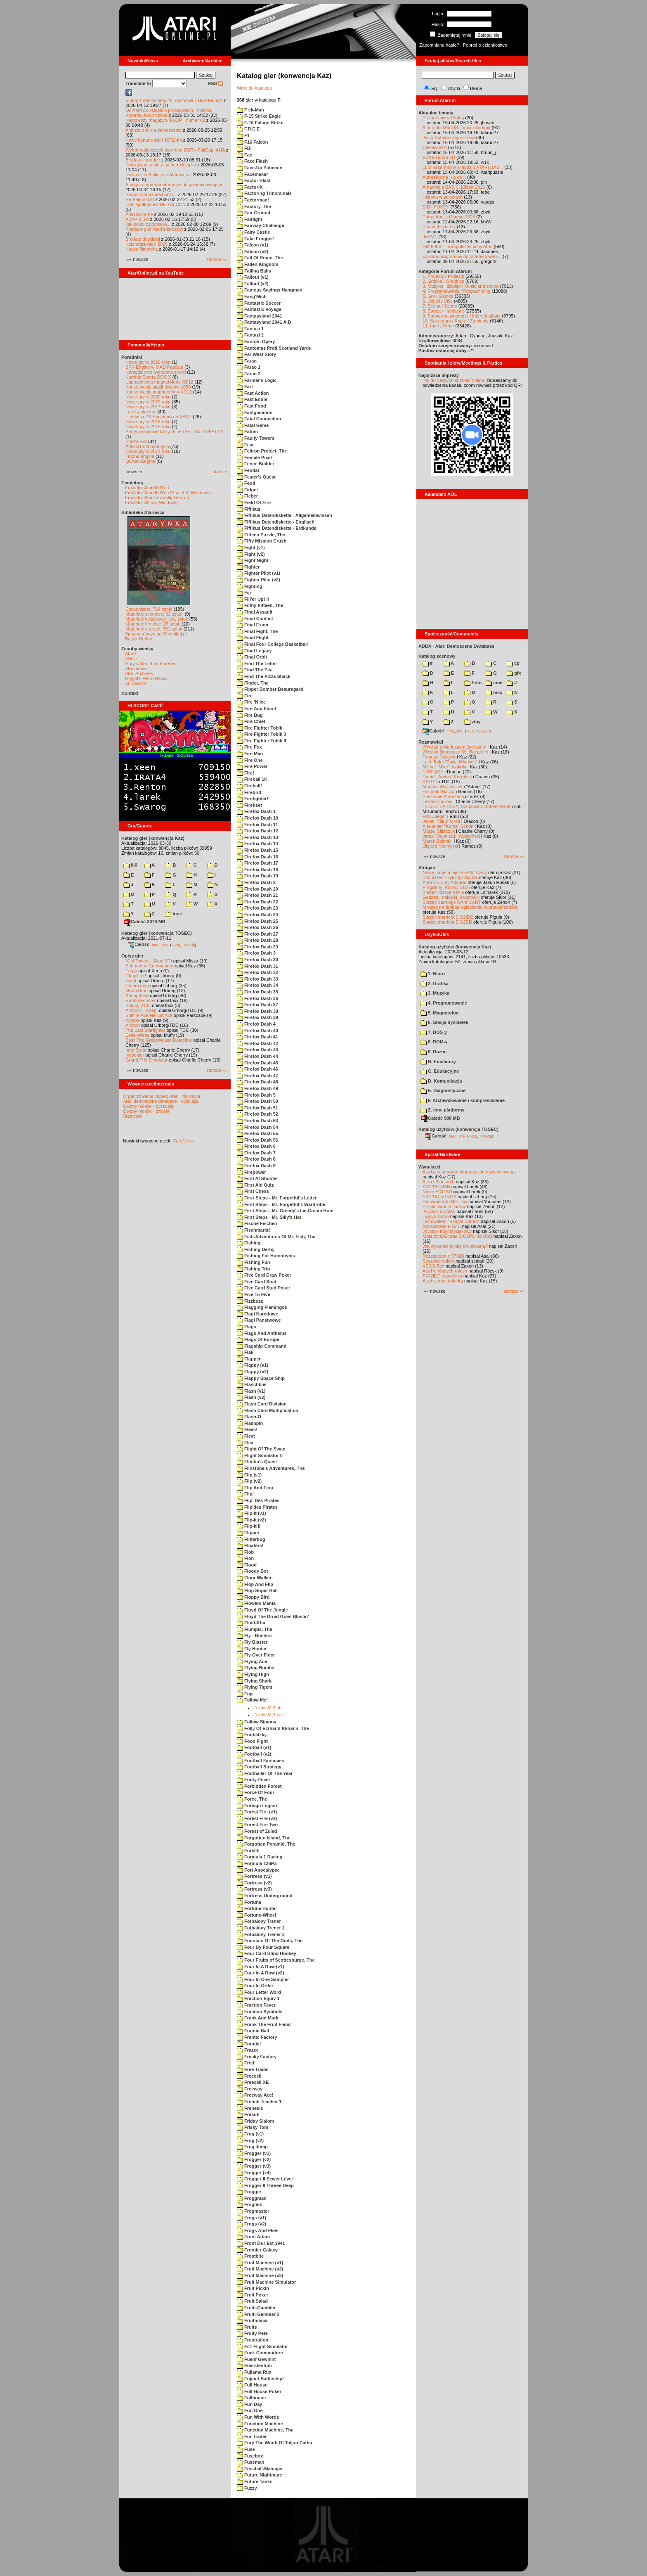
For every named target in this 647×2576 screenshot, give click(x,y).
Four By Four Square (263, 1947)
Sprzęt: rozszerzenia (443, 892)
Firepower (251, 1172)
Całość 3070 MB (144, 921)
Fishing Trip (253, 1268)
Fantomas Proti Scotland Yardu (274, 348)
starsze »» (216, 259)
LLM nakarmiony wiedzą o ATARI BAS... (463, 167)
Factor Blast (254, 180)
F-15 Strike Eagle (259, 116)
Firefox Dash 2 (256, 882)
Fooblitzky (252, 1734)
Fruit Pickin (253, 2288)
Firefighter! (252, 798)
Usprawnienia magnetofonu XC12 (159, 381)
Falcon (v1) (252, 244)
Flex (245, 1442)
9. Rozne (433, 1051)
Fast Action (253, 393)
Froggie (249, 2191)
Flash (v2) (251, 1397)
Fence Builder (255, 463)
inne (173, 913)
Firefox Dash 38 (257, 1011)
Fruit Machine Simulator (266, 2282)
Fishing (248, 1242)
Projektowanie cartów (444, 1206)
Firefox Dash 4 (256, 1023)
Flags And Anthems (262, 1333)
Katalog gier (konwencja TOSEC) (156, 933)
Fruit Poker (252, 2294)
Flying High (253, 1674)
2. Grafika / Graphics (443, 281)
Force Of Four (255, 1792)
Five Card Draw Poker (264, 1275)
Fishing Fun (253, 1262)
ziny (472, 721)
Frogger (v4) (254, 2172)
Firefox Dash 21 (257, 895)
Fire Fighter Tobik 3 (261, 734)
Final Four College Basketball (272, 644)
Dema (476, 88)
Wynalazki (429, 1166)
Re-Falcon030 (139, 199)
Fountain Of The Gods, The (269, 1940)
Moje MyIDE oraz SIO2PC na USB (457, 1236)
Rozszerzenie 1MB (441, 1226)
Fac (244, 154)
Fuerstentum (254, 2365)
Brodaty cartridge (142, 159)
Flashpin (250, 1423)
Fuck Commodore (260, 2352)
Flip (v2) (249, 1481)
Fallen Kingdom (258, 264)
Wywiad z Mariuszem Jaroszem (454, 746)
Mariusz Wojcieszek (443, 786)
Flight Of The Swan (261, 1448)
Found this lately (439, 226)
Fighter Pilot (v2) (258, 579)
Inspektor (134, 1054)
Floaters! (250, 1545)
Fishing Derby (255, 1249)
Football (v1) (254, 1747)
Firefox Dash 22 (257, 901)
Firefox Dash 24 (257, 914)
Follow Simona (256, 1721)
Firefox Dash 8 (256, 1158)
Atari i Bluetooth (439, 1181)
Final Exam (252, 624)
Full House (252, 2384)
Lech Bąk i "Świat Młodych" (450, 761)
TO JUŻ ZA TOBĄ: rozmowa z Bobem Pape (466, 806)
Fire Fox (249, 746)
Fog (245, 1693)
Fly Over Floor (256, 1654)
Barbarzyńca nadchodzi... (151, 194)
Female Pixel (254, 457)
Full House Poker (259, 2391)
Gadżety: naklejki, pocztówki (451, 897)
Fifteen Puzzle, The (261, 534)
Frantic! (249, 2043)
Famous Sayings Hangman (269, 289)
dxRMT (430, 236)
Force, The (252, 1798)
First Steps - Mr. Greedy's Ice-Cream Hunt (285, 1210)
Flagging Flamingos (262, 1307)
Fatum (247, 431)
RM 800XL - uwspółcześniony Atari (458, 246)
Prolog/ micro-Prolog (443, 117)
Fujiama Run (254, 2372)
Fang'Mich (252, 296)
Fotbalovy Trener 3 (261, 1934)
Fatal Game (253, 425)
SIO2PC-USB (436, 1186)
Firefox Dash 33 (257, 978)
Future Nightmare (259, 2474)
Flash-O (249, 1416)
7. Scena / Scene (440, 305)
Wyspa (132, 1020)
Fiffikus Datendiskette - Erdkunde (276, 528)
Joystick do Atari (439, 1211)
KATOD (430, 781)
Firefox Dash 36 (257, 998)
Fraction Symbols (259, 2011)
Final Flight (253, 637)
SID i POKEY (436, 206)
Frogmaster (253, 2211)
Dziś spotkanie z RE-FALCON (155, 204)
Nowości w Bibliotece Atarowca (156, 174)
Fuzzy (247, 2488)
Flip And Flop (255, 1487)
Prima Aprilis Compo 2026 (449, 216)
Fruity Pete (252, 2333)
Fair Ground (253, 212)
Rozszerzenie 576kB (443, 1256)
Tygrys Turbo (436, 1216)
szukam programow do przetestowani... (462, 256)
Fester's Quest (256, 476)
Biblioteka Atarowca (143, 512)
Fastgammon (255, 412)
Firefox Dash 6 (256, 1146)
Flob (245, 1552)
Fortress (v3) (254, 1888)
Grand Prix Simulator (146, 1059)
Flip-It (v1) (251, 1513)
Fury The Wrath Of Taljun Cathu (274, 2442)
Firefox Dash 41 (257, 1036)
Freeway (249, 2088)
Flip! (245, 1493)
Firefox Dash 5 (256, 1094)
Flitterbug (251, 1539)
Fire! (245, 772)
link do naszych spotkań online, (454, 380)
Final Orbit (252, 656)
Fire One (250, 760)
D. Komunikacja (441, 1080)
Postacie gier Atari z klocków (154, 229)
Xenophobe (137, 995)
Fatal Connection (259, 418)
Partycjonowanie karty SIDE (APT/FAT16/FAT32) (174, 431)
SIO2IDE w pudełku (442, 1275)
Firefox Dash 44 (257, 1056)
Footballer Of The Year (265, 1773)
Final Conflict (255, 618)
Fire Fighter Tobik (259, 727)
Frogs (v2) (251, 2223)
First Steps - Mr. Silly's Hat (269, 1217)
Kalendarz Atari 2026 (146, 244)
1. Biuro (432, 973)
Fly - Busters (254, 1635)
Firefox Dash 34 (257, 985)
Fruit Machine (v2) (260, 2268)
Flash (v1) (251, 1391)
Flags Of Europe (258, 1339)
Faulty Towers (255, 438)
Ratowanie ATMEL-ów (445, 1201)
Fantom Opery (256, 341)
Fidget (247, 489)
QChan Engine (140, 461)
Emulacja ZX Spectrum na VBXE (158, 416)
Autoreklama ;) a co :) (444, 177)
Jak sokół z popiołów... (147, 224)
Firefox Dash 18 (257, 869)
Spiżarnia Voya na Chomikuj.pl (156, 633)
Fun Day (249, 2404)
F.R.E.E (248, 128)
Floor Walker (254, 1577)
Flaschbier (252, 1384)
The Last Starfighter (145, 1030)
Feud (246, 483)
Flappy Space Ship (261, 1378)
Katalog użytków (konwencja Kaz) (454, 946)
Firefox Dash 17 (257, 862)
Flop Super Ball (257, 1590)
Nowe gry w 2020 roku (147, 396)
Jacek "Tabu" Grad (441, 821)
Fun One (250, 2410)
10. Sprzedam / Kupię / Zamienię (456, 320)
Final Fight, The (257, 631)
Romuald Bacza (439, 791)
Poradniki (131, 357)
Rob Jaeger (434, 816)
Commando (137, 985)
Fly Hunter (252, 1648)
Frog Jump (252, 2146)
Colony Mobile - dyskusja (148, 1106)
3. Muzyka (434, 993)
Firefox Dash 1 (256, 811)
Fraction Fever (256, 2005)
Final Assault (254, 611)
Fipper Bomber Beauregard (270, 689)
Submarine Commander (149, 965)
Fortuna (249, 1902)
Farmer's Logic (256, 380)
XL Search (135, 683)
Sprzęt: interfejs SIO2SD (447, 921)
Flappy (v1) (252, 1365)
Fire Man (250, 753)
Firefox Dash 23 (257, 907)
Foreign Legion (257, 1805)
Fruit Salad (252, 2301)
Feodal (248, 470)
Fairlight (249, 219)
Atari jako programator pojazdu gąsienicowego (172, 184)
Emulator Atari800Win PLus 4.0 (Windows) (168, 492)
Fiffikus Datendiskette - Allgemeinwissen (284, 515)
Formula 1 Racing (259, 1856)
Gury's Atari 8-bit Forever (150, 663)
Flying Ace (252, 1661)
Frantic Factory (257, 2037)
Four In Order (255, 1985)
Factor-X (250, 187)
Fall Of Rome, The (260, 257)
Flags (246, 1326)
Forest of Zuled (257, 1831)
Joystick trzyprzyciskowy (447, 1231)
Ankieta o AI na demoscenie (153, 130)
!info (473, 682)
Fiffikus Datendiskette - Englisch (275, 521)
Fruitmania (252, 2320)
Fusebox (250, 2455)
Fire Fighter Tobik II (261, 740)
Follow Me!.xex (268, 1714)
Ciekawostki (435, 147)
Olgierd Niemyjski (440, 846)
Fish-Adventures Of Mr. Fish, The (276, 1236)
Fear (245, 444)
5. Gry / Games (438, 296)
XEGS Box (433, 1265)
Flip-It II (248, 1526)
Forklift (248, 1850)
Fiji (244, 592)
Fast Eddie (252, 399)
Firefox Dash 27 (257, 933)
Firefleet (249, 805)
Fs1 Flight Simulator (262, 2346)
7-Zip (175, 945)
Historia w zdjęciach (443, 196)
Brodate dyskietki (142, 239)
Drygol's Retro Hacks (146, 678)
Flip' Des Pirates (258, 1500)
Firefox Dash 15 (257, 850)
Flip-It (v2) (251, 1519)
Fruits (247, 2327)
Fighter (248, 566)
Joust (130, 980)
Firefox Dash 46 (257, 1068)
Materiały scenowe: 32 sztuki (154, 613)
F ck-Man (250, 109)
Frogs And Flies (258, 2230)
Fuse (246, 2449)
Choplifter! (135, 975)
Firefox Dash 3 (256, 952)
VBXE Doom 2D (439, 157)
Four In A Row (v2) (260, 1972)
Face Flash (252, 161)
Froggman (252, 2198)
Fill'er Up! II (253, 599)
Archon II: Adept (142, 1010)
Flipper (248, 1532)
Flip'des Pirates (257, 1507)
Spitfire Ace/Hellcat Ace (148, 1015)
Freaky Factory (256, 2056)
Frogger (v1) (254, 2153)
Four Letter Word (259, 1992)
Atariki (131, 653)
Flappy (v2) (252, 1371)
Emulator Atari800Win (147, 487)
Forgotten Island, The (263, 1837)
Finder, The (253, 682)
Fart (245, 386)
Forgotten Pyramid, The (266, 1843)
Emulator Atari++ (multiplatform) (157, 497)
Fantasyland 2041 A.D (264, 322)
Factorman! (253, 199)
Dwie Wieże (137, 1035)
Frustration (252, 2339)
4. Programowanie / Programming (456, 291)
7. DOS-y (433, 1032)
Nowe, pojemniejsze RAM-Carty (455, 872)
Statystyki (132, 1116)
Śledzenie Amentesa (443, 796)
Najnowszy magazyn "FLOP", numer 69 (165, 120)
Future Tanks (254, 2481)
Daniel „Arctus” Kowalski (447, 776)
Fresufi (248, 2114)
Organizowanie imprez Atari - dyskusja (161, 1096)
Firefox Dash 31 (257, 966)
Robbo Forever (140, 1000)
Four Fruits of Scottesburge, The (276, 1959)
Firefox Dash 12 (257, 830)
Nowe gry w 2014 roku (147, 451)
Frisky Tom (252, 2127)
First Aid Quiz (255, 1185)
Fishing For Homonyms (266, 1255)
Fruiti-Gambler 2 (258, 2314)
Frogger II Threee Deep (265, 2185)
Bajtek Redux (138, 638)
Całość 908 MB (440, 1118)
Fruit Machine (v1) (260, 2262)
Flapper (249, 1358)
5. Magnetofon (439, 1012)
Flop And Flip (255, 1584)
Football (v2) (254, 1753)
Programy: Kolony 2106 (446, 887)
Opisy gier (132, 955)
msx (494, 692)
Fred (245, 2062)
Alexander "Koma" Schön (448, 826)
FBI (244, 148)
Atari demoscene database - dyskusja (160, 1101)
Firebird (249, 792)
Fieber (247, 495)
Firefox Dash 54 (257, 1127)
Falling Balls (254, 270)
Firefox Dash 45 (257, 1062)
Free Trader (253, 2069)
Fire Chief (251, 721)
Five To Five (253, 1294)
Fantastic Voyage (259, 309)
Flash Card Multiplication (267, 1410)
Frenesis (250, 2108)
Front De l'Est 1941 (261, 2243)
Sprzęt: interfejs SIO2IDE (448, 917)
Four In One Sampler (263, 1979)
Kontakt (129, 693)
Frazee (248, 2050)
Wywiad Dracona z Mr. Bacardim (455, 751)
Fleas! (247, 1429)
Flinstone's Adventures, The (271, 1468)
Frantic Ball (253, 2030)
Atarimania (136, 668)
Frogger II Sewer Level (265, 2178)
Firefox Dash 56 (257, 1140)
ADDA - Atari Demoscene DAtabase (456, 646)
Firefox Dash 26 (257, 927)
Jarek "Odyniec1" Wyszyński (451, 836)
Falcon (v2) (252, 251)
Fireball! (249, 785)
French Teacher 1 (259, 2101)
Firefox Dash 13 (257, 837)
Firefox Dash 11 (257, 824)
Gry (434, 88)
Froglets (249, 2204)
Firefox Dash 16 (257, 856)
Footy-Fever (253, 1779)
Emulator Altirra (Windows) (152, 502)
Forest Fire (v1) (257, 1811)
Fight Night (252, 560)
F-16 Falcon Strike (260, 122)
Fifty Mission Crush (261, 540)
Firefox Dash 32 (257, 972)
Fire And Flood (256, 708)
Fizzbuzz (250, 1301)
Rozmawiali (430, 741)
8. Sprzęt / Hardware (443, 310)
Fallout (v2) (253, 283)
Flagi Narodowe (257, 1313)
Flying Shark (254, 1680)
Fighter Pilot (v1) (258, 573)
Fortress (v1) (254, 1876)
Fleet (246, 1436)
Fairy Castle (253, 232)
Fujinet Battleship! (260, 2378)
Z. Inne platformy (442, 1109)
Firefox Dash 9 (256, 1165)
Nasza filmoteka (141, 248)
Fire (245, 695)
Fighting (249, 586)
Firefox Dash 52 (257, 1113)
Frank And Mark (258, 2017)
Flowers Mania (256, 1603)
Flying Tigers (254, 1687)
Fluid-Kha (251, 1622)
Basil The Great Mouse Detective (158, 1040)
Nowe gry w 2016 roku (147, 421)
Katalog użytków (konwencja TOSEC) (458, 1129)
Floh (245, 1558)
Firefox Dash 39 (257, 1017)
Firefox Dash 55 (257, 1133)
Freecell (249, 2076)
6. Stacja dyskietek (444, 1022)
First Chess (253, 1191)
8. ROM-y (434, 1041)
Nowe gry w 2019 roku (147, 401)
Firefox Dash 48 (257, 1081)
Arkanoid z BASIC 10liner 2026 (454, 187)
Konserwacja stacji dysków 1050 (158, 386)
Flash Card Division (262, 1403)
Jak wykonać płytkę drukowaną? (455, 1246)
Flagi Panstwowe (259, 1320)
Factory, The (254, 206)
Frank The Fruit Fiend (264, 2024)
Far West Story (256, 354)
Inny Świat (135, 1049)
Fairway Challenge (260, 225)
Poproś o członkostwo (485, 45)
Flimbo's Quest (257, 1461)
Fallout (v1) (253, 277)
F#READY (433, 771)
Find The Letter (257, 663)
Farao (247, 360)
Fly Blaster (252, 1642)
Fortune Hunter (257, 1908)
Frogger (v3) (254, 2166)
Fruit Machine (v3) (260, 2275)
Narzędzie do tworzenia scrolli (155, 372)
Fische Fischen (257, 1223)
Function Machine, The (265, 2429)
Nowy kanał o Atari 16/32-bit (153, 139)
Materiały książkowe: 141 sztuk (156, 618)
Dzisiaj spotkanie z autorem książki (160, 164)
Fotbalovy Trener (259, 1921)
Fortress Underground (265, 1895)
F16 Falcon (252, 142)
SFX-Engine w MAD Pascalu (154, 367)
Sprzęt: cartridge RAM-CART (452, 902)
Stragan (426, 867)
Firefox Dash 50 (257, 1101)
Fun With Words (258, 2417)
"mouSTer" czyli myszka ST (450, 877)
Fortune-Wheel (256, 1914)
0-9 (130, 865)
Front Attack (254, 2236)
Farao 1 (248, 367)
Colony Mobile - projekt (146, 1111)
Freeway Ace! (255, 2095)
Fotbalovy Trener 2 (261, 1927)
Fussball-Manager (260, 2468)
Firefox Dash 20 (257, 888)
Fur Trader (252, 2436)
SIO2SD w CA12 (439, 1196)
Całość (138, 944)
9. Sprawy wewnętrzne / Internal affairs (462, 315)
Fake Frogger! (255, 238)
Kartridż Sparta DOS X (148, 376)
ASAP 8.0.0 (137, 219)
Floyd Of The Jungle (262, 1609)
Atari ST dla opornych (147, 446)
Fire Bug (250, 715)
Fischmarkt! (253, 1230)
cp (513, 663)
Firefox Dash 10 (257, 817)
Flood (247, 1564)
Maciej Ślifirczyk (439, 831)
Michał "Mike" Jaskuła (444, 766)
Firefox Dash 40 (257, 1030)
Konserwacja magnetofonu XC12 (158, 391)
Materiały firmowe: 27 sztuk (152, 623)
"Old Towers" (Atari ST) (148, 960)
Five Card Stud (256, 1281)
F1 (243, 135)
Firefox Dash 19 (257, 875)
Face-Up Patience (259, 167)
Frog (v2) (250, 2140)
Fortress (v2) (254, 1882)
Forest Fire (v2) (257, 1818)
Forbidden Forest (259, 1786)
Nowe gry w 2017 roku (147, 406)
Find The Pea (255, 669)
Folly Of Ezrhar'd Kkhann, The (273, 1728)
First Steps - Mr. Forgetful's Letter (277, 1197)
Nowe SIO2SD (437, 1191)
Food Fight (252, 1741)
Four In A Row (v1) (260, 1966)
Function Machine (260, 2423)
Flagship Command (261, 1346)
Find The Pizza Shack (263, 676)
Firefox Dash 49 (257, 1088)
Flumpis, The (254, 1629)
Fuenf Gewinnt (256, 2359)
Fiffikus (248, 509)
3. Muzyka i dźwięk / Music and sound (461, 286)
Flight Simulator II (260, 1455)
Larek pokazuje (140, 411)
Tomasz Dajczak (439, 756)
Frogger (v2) (254, 2159)
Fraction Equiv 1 (258, 1998)
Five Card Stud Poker (263, 1287)
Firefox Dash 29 (257, 946)
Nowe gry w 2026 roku (147, 362)
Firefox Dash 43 (257, 1049)
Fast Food (251, 405)
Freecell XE (253, 2082)
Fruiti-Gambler (256, 2307)
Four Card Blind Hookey (266, 1953)
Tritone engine (139, 456)
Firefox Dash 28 (257, 940)
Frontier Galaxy (257, 2249)
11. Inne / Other (438, 325)
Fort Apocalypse (258, 1869)
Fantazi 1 (250, 328)
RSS (215, 83)
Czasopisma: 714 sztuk (148, 609)
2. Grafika (434, 983)
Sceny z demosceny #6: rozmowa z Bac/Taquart (173, 100)
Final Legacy (254, 650)
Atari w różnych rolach (445, 1270)
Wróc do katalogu (254, 87)
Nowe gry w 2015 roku (147, 426)
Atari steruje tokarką (443, 1280)
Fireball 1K (252, 779)
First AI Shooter (257, 1178)
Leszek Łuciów (437, 801)
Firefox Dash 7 (256, 1152)
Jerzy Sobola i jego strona (449, 137)
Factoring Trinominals (264, 193)
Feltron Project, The (262, 450)
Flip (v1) (249, 1474)
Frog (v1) (250, 2133)
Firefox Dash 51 (257, 1107)
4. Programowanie (443, 1002)
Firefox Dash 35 (257, 991)
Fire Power (252, 766)
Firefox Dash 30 (257, 959)
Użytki (454, 88)
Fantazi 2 (250, 334)
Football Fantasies (260, 1760)
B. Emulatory (438, 1061)
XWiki (131, 658)
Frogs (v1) (251, 2217)
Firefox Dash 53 (257, 1120)
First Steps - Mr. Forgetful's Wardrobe (281, 1204)
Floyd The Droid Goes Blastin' (273, 1616)
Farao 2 (248, 373)
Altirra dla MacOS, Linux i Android (456, 127)
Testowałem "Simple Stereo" (451, 1221)
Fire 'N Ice (251, 701)
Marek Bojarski (438, 841)
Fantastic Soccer (259, 303)
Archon (132, 1025)
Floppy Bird (253, 1597)
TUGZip (188, 945)
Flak (245, 1352)
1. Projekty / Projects (443, 276)
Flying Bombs (255, 1667)
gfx (514, 673)
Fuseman (250, 2462)
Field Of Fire (254, 502)
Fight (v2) (251, 554)
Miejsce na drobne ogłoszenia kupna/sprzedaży (470, 907)
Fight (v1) (251, 547)
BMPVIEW (136, 441)
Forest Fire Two (257, 1824)
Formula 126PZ (257, 1863)
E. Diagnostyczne (442, 1090)
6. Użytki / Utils (438, 301)
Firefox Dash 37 (257, 1004)
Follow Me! (252, 1699)
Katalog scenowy (437, 656)
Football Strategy (259, 1766)
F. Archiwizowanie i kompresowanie (462, 1100)
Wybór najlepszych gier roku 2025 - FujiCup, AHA (175, 149)
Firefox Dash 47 (257, 1075)
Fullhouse (251, 2397)
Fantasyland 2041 (259, 315)
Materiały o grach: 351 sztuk (153, 628)
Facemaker (252, 174)
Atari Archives (139, 673)
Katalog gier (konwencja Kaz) (152, 838)
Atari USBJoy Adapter (444, 882)
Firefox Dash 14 (257, 843)
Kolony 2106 (138, 1005)
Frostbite (250, 2256)
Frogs (131, 970)
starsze (220, 471)
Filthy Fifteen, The (260, 605)
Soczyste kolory (438, 1260)
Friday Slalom (255, 2121)
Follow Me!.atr (267, 1707)
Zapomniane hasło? (439, 45)
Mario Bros (136, 990)
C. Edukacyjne (439, 1071)
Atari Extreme (139, 214)
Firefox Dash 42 (257, 1043)
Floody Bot (252, 1571)
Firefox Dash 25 (257, 921)
